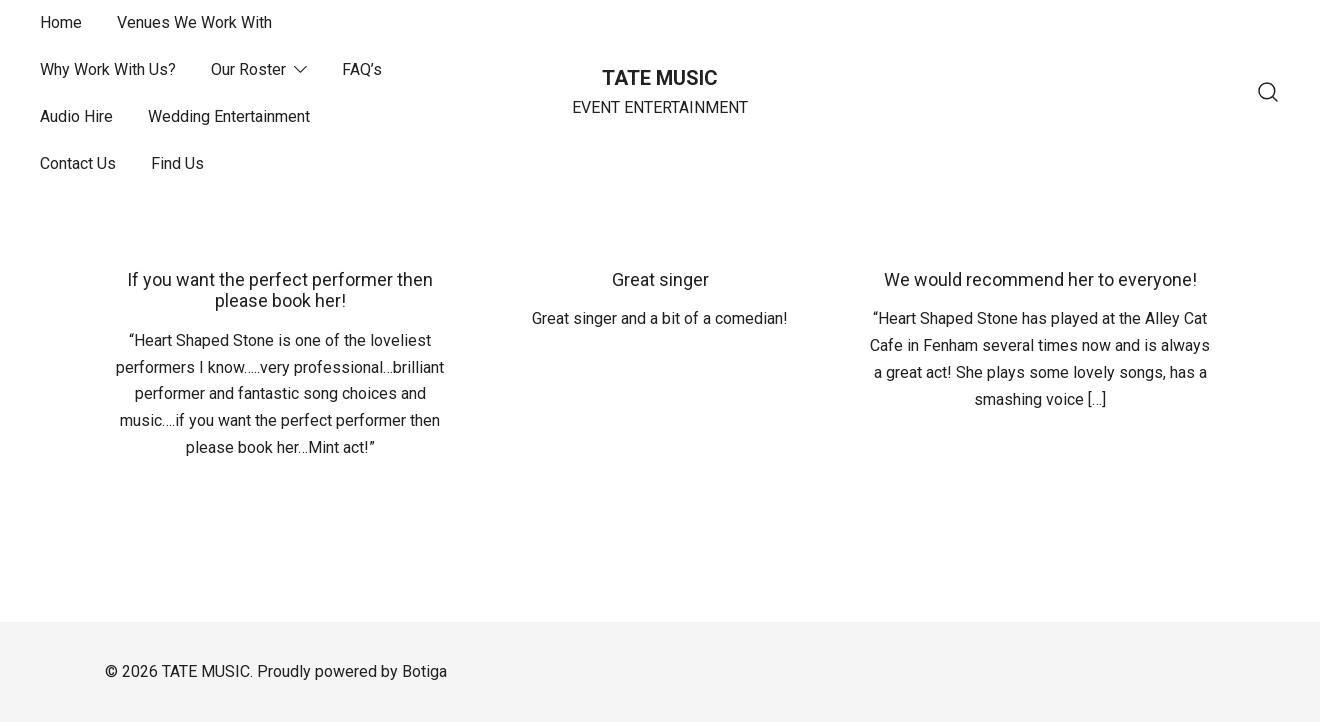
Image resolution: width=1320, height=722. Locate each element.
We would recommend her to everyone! (1040, 279)
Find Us (177, 163)
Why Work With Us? (108, 69)
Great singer (660, 279)
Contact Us (78, 163)
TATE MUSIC (660, 78)
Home (61, 22)
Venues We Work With (194, 22)
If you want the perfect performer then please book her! (280, 290)
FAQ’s (362, 69)
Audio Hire (76, 116)
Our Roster (248, 69)
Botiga (424, 671)
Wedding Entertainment (229, 116)
